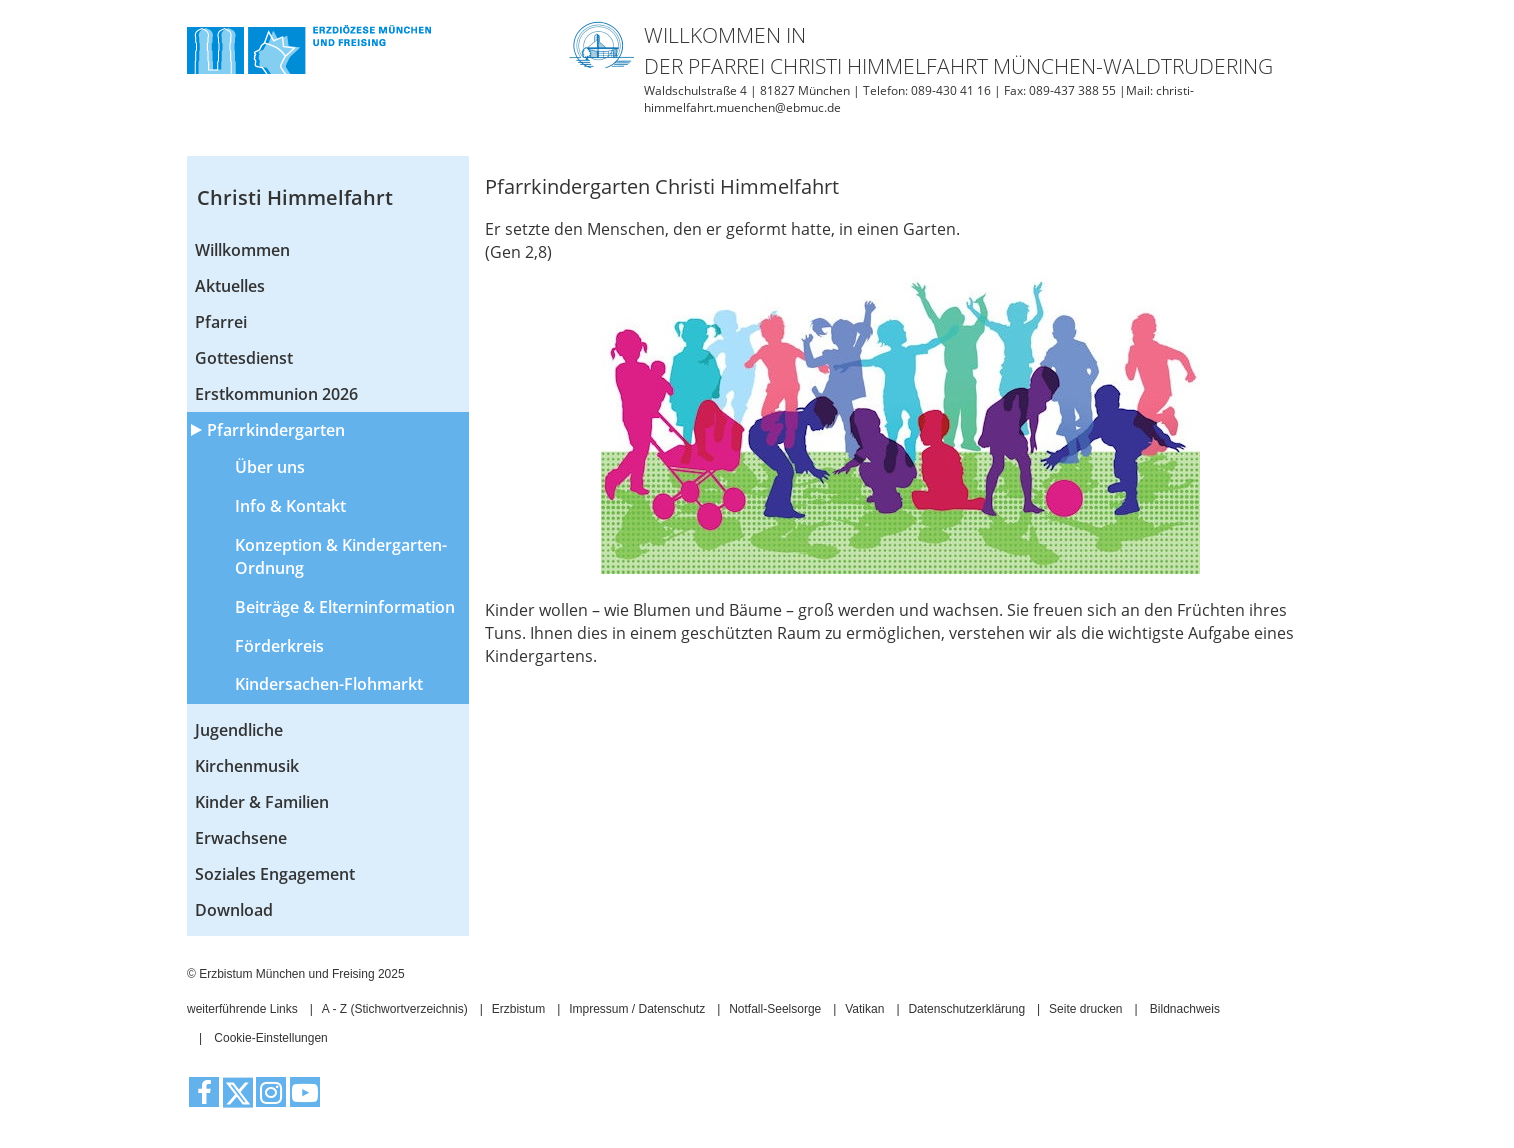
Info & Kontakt (290, 506)
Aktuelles (230, 286)
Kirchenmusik (247, 766)
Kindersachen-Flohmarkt (329, 684)
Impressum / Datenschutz (637, 1009)
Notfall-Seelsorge (775, 1009)
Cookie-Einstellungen (270, 1038)
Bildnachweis (1185, 1009)
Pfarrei (221, 322)
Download (234, 910)
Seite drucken (1085, 1009)
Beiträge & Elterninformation (345, 607)
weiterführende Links (242, 1009)
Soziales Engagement (275, 874)
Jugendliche (239, 730)
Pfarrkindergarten (276, 430)
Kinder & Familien (262, 802)
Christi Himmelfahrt (295, 197)
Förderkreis (279, 646)
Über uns (270, 467)
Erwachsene (241, 838)
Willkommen (242, 250)
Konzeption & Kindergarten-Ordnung (341, 556)
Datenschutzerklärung (966, 1009)
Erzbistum (518, 1009)
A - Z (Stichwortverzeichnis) (395, 1009)
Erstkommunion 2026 (276, 394)
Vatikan (864, 1009)
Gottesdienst (244, 358)
